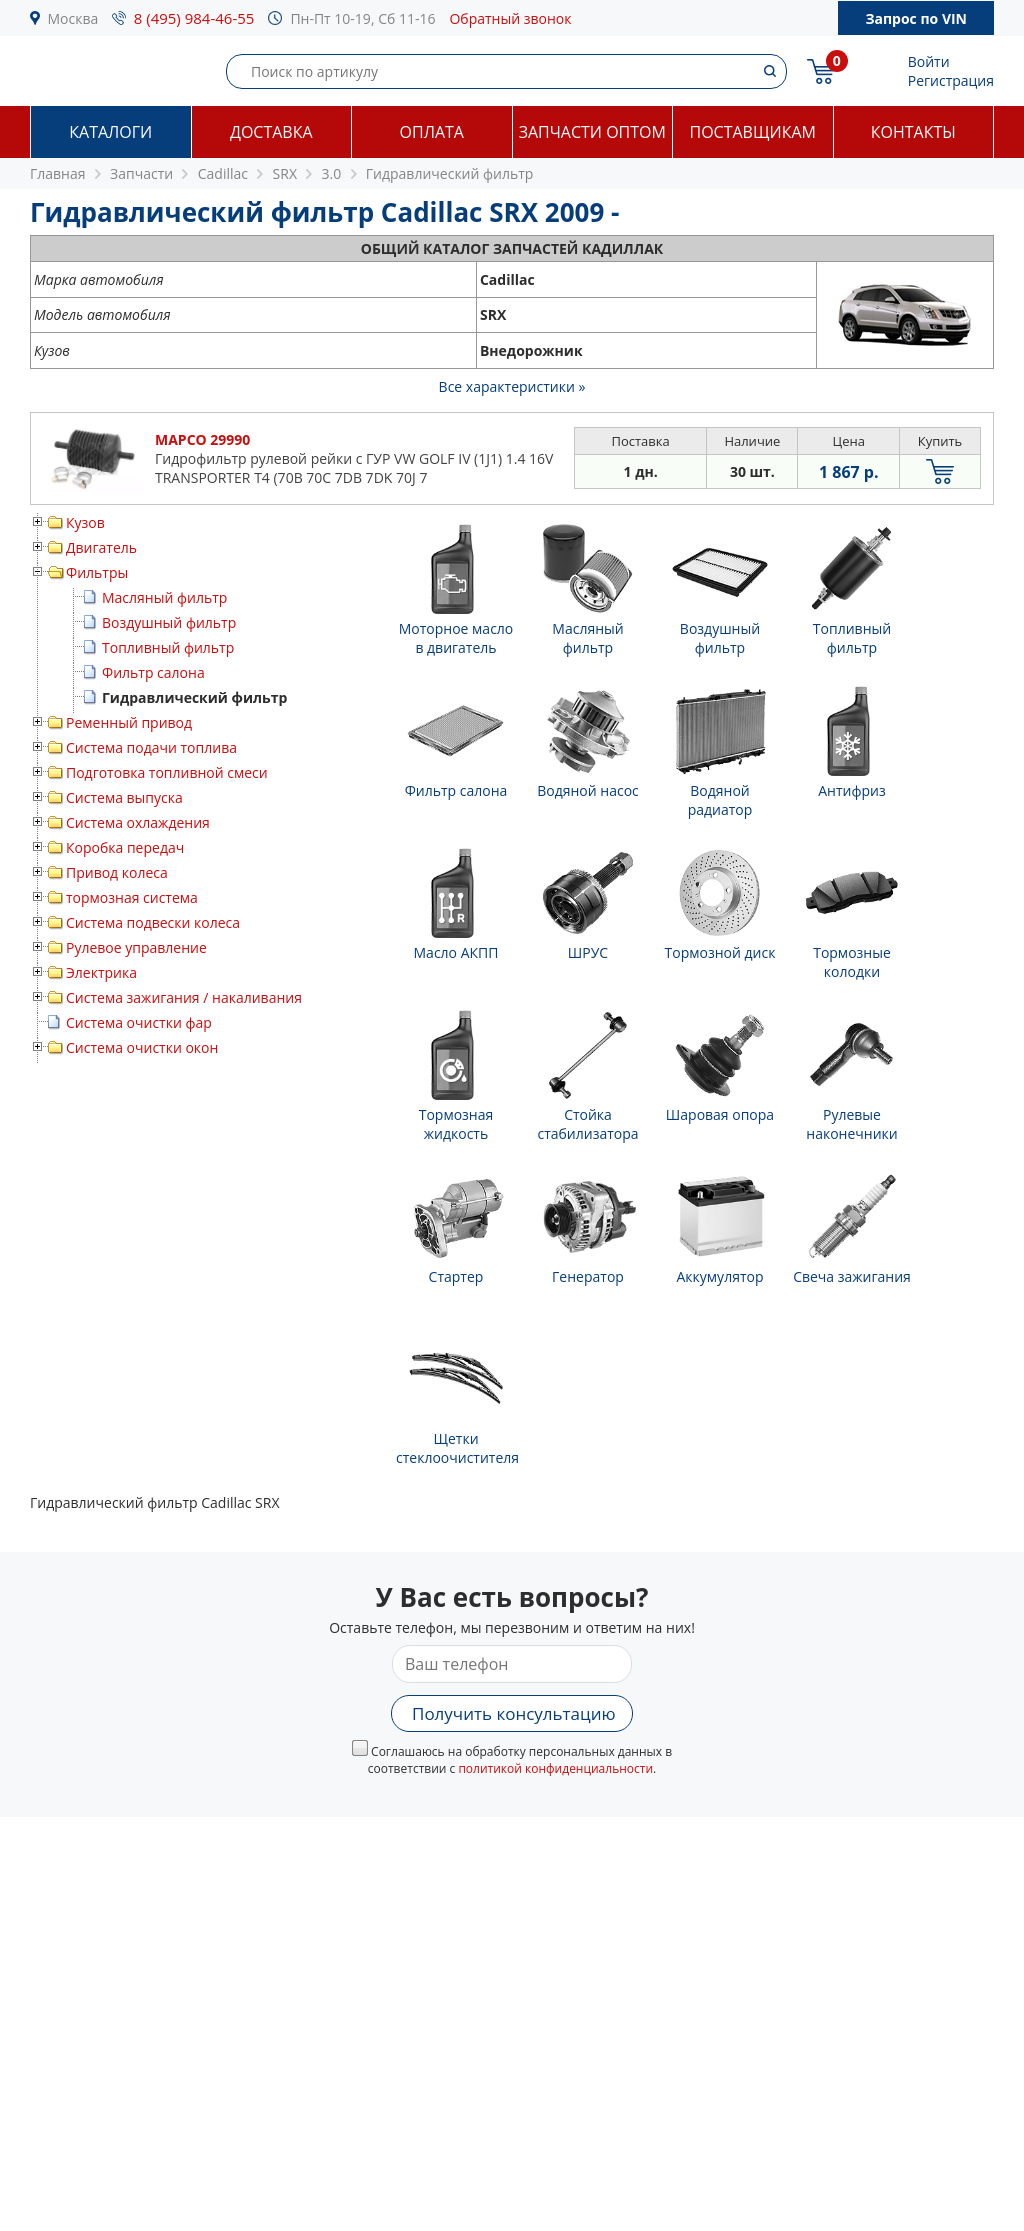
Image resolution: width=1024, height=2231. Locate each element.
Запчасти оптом (592, 132)
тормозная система (132, 897)
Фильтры (97, 572)
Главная (58, 173)
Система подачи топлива (151, 747)
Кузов (85, 522)
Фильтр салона (153, 672)
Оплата (432, 132)
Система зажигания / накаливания (184, 997)
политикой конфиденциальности (555, 1768)
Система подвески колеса (153, 922)
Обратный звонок (510, 18)
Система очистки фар (139, 1022)
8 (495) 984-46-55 (194, 18)
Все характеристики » (512, 386)
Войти (929, 61)
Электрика (101, 972)
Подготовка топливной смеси (167, 772)
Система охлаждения (138, 822)
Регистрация (951, 80)
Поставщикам (753, 132)
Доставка (271, 132)
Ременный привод (129, 722)
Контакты (913, 132)
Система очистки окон (142, 1047)
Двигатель (101, 547)
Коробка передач (125, 847)
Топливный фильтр (168, 647)
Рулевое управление (136, 947)
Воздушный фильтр (169, 622)
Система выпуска (124, 797)
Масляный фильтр (164, 597)
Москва (73, 18)
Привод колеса (117, 872)
